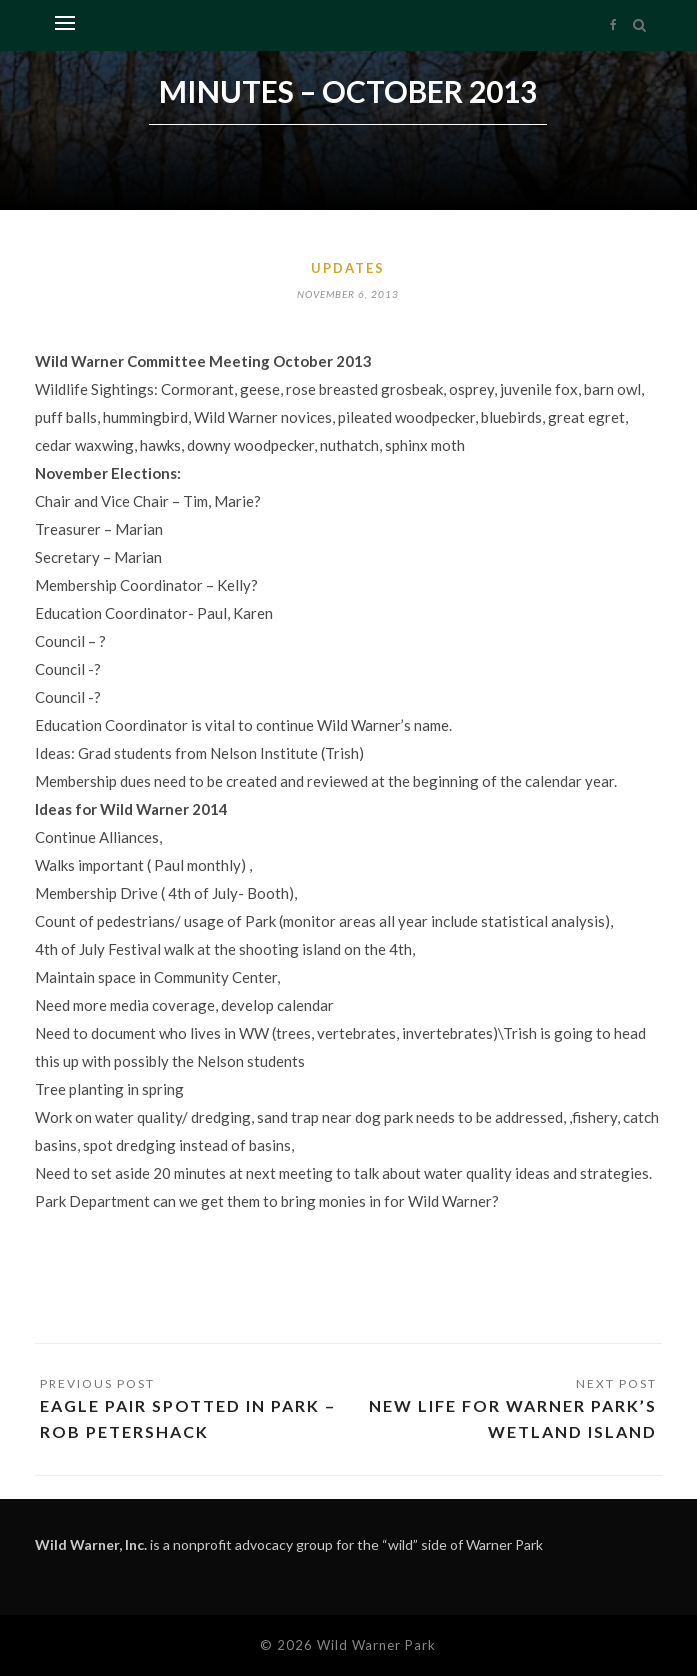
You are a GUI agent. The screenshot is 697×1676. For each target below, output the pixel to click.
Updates (348, 268)
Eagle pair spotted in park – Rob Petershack (188, 1418)
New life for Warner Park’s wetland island (513, 1418)
